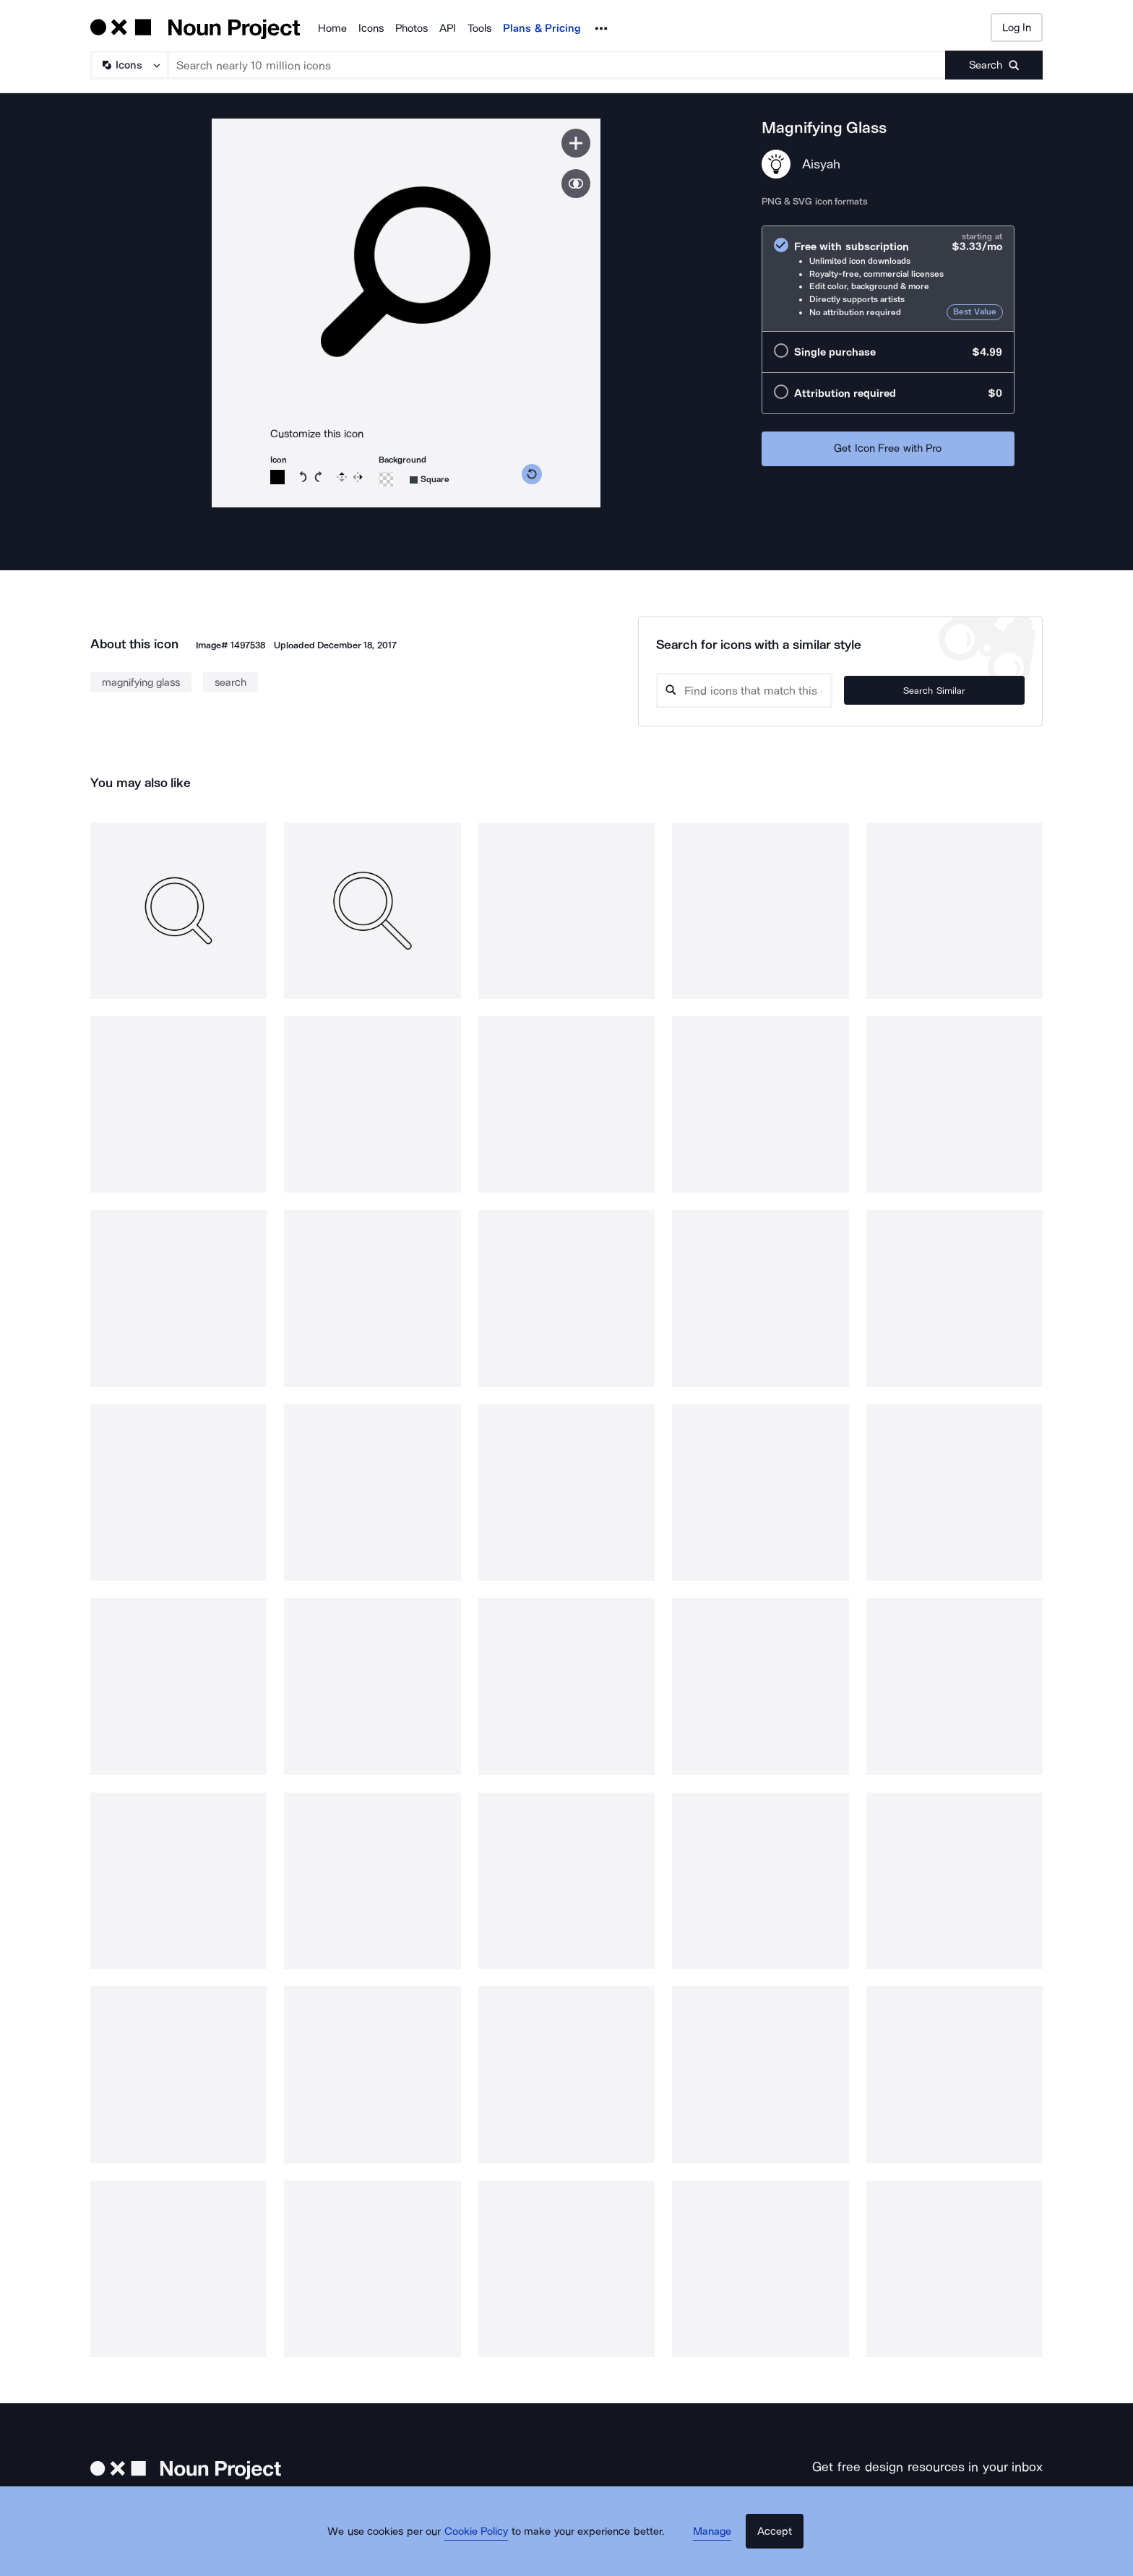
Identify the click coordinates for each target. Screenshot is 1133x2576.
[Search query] (780, 690)
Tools (479, 28)
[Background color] (386, 479)
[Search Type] (128, 65)
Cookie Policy (489, 2550)
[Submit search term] (994, 65)
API (447, 28)
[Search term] (557, 65)
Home (332, 28)
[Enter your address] (887, 2501)
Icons (371, 28)
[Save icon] (575, 143)
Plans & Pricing (542, 28)
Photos (411, 28)
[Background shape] (429, 479)
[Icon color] (277, 477)
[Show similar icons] (575, 183)
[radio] (888, 278)
